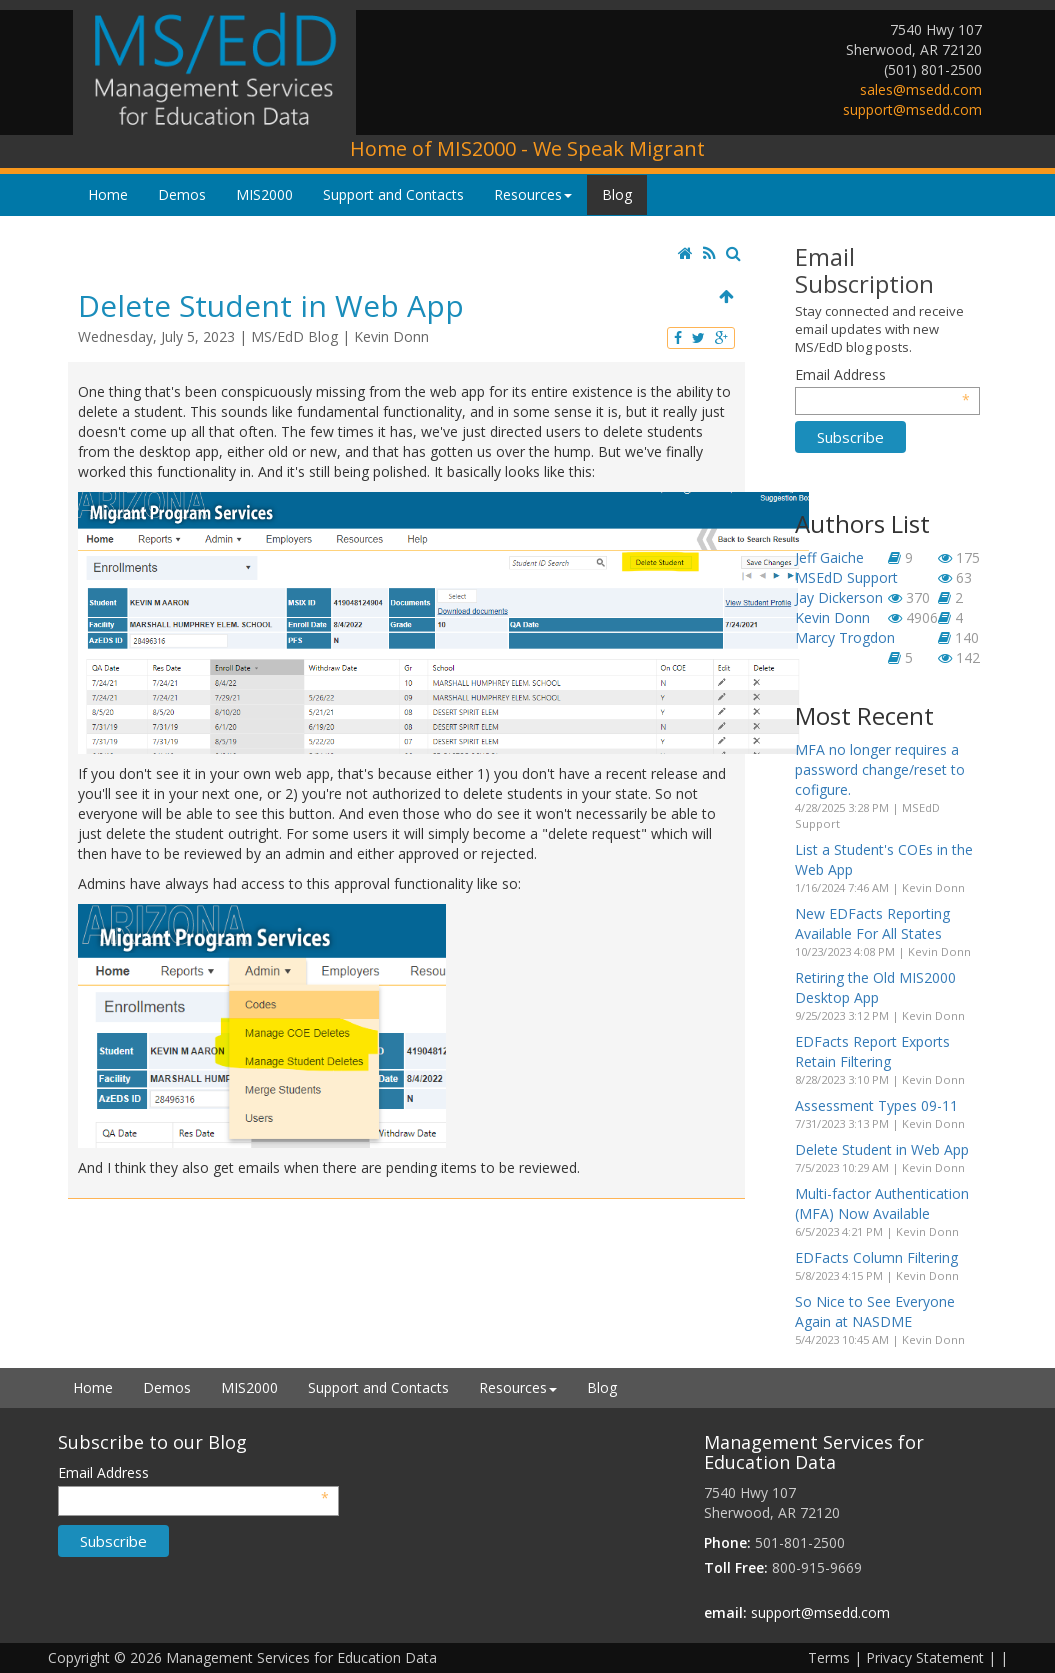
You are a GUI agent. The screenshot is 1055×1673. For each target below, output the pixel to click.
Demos (182, 194)
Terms (829, 1657)
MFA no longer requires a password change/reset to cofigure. (880, 769)
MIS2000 (264, 194)
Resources (533, 194)
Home (108, 194)
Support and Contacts (393, 194)
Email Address (882, 375)
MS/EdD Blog (294, 336)
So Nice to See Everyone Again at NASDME (875, 1311)
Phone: (727, 1542)
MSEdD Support (846, 577)
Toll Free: (736, 1567)
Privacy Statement (925, 1657)
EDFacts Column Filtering (876, 1257)
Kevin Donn (391, 336)
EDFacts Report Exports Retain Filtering (872, 1051)
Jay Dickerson (839, 597)
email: (725, 1612)
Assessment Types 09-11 (876, 1105)
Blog (617, 194)
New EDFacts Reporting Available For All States (872, 923)
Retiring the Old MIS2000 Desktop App (875, 987)
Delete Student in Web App (882, 1149)
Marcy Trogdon (845, 637)
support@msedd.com (912, 109)
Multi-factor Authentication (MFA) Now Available (882, 1203)
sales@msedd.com (921, 89)
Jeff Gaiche (829, 557)
